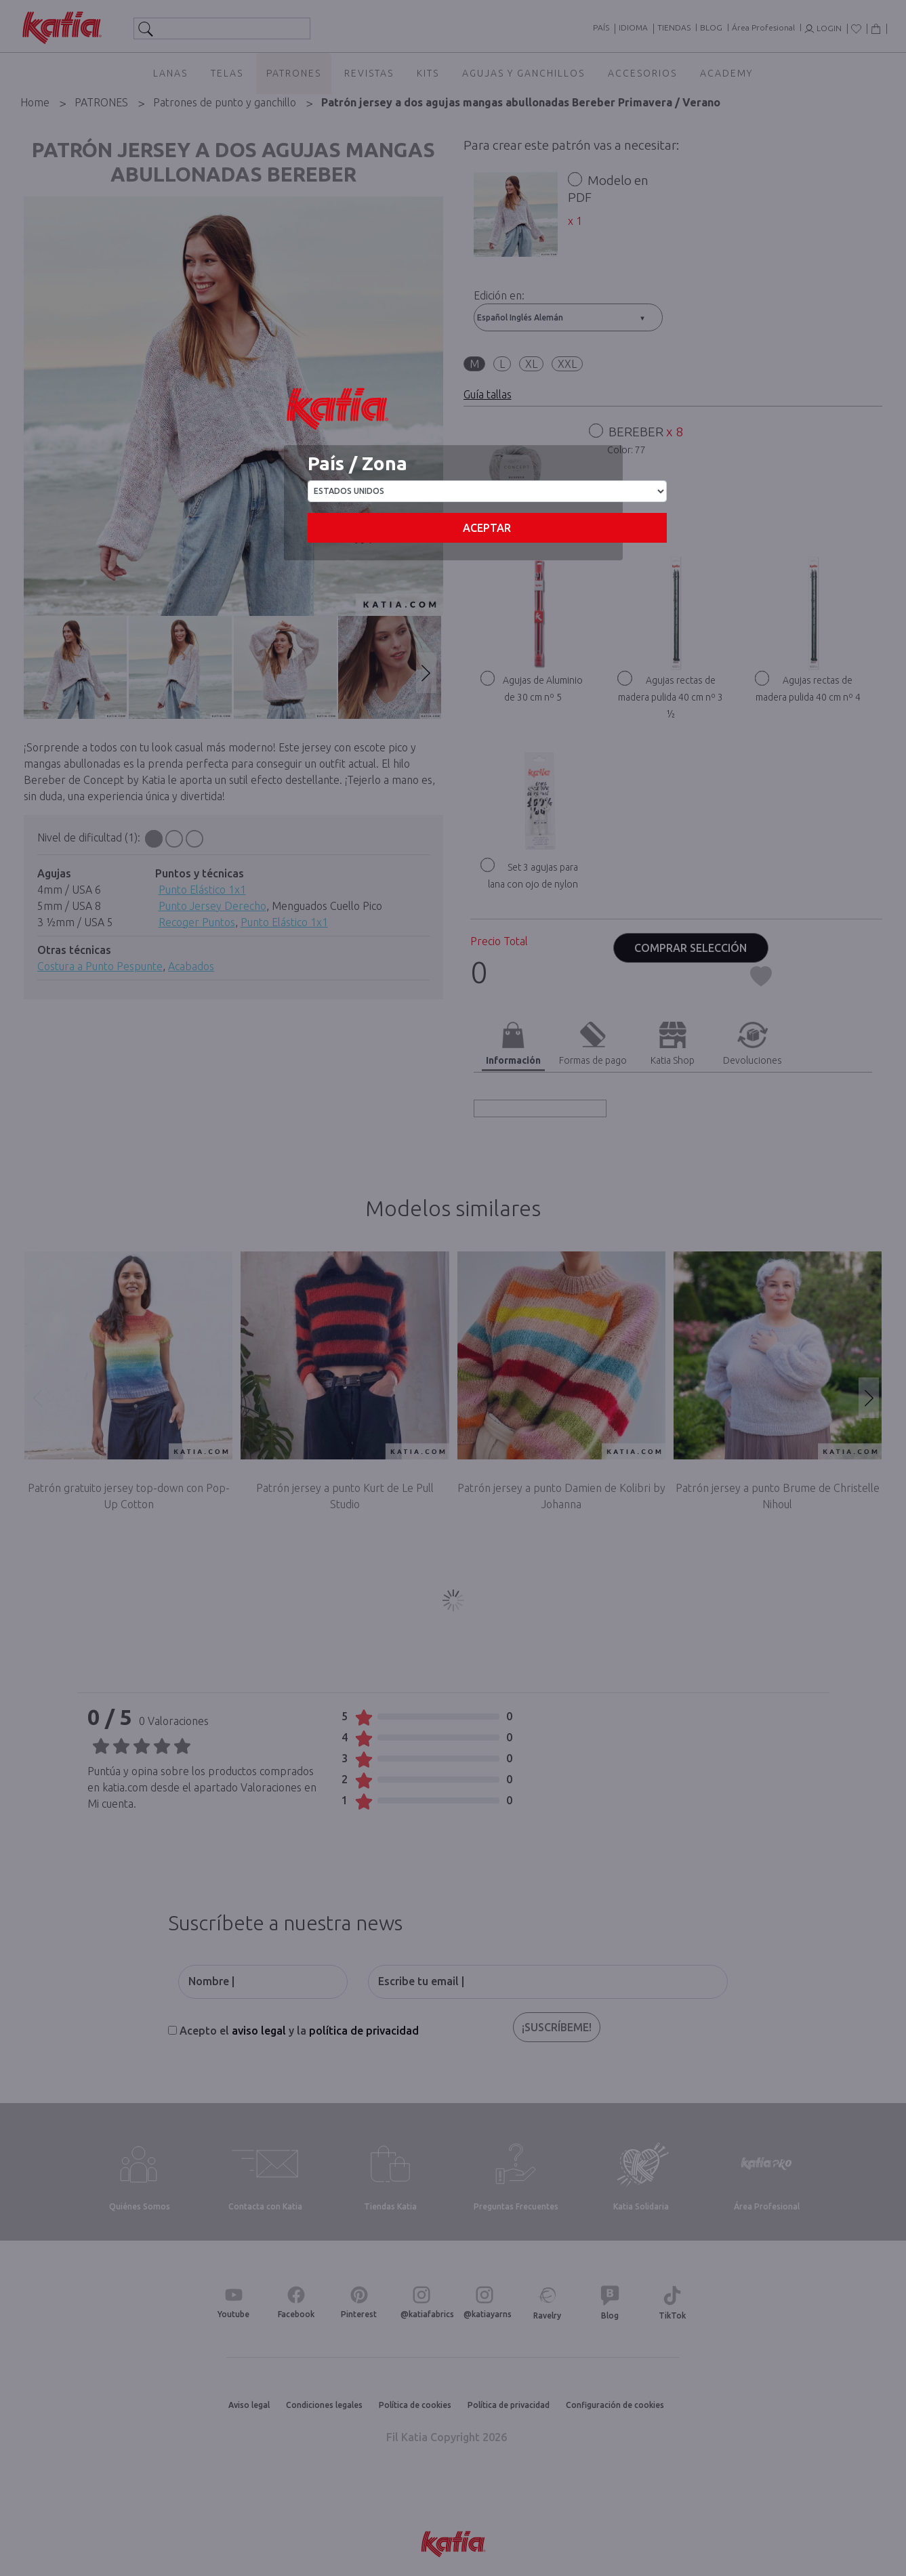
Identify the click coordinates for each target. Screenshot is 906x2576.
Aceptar (487, 528)
